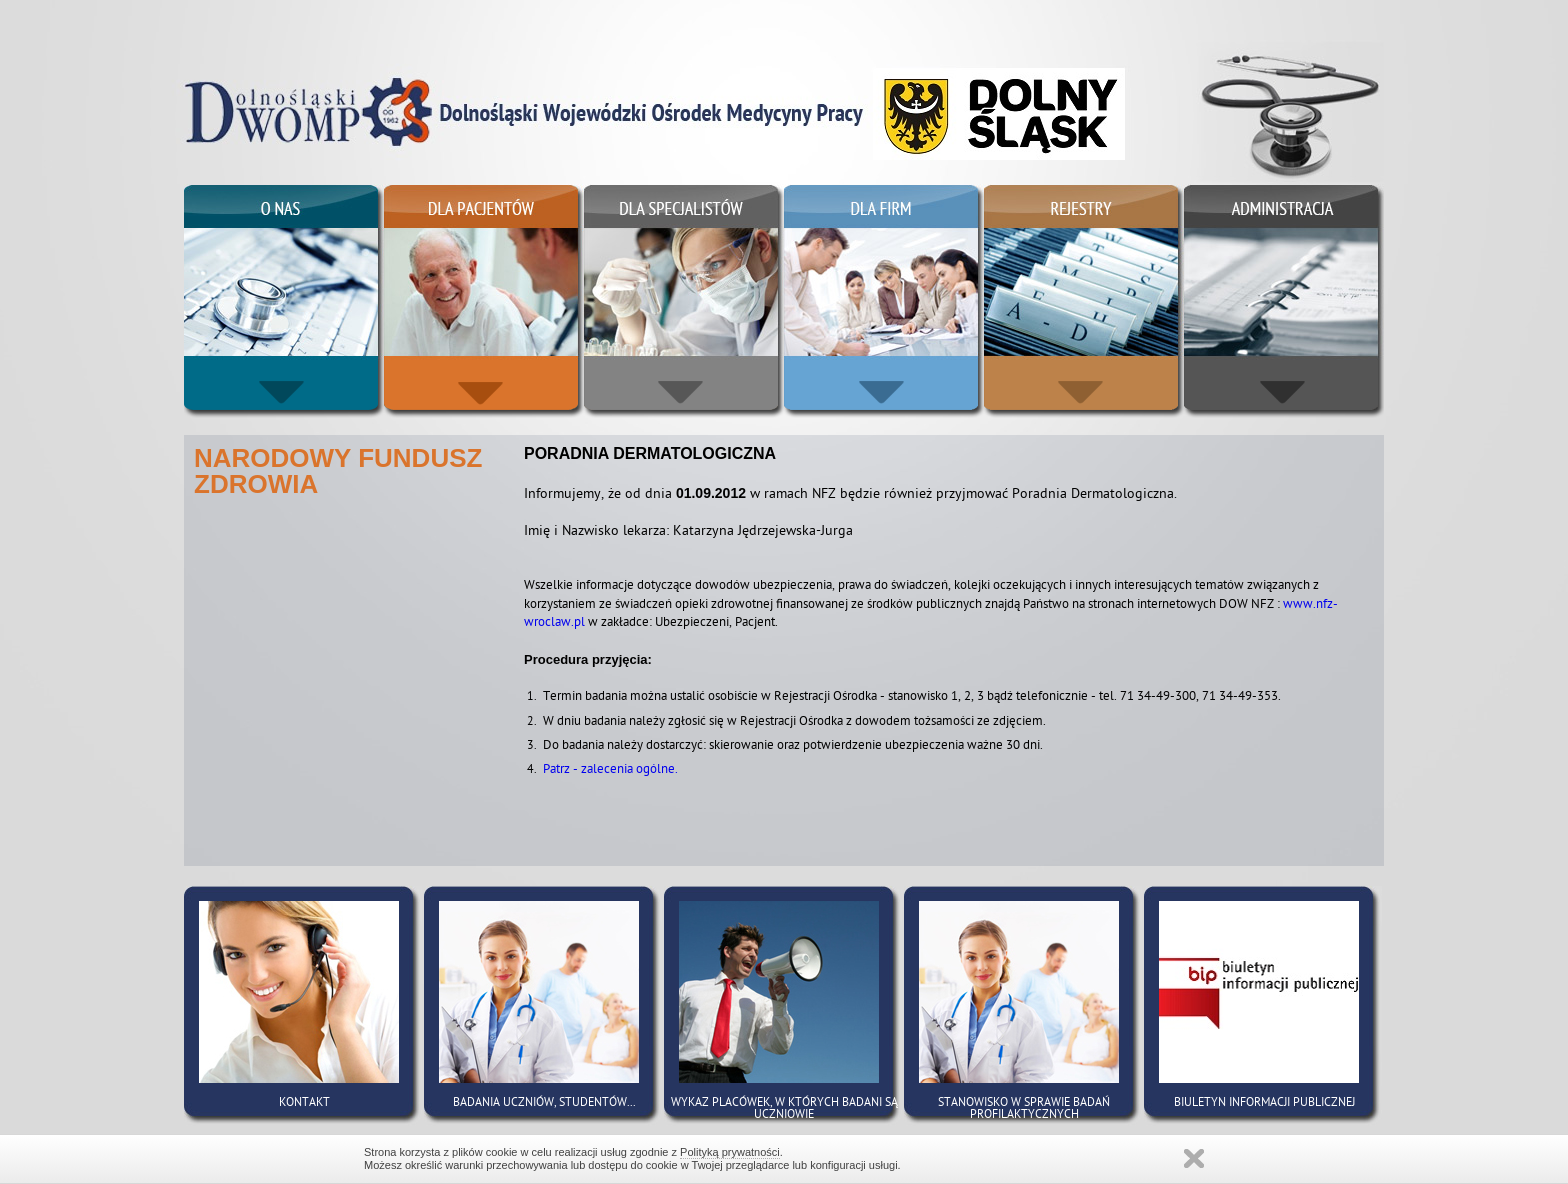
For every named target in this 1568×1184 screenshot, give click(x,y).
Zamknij (1194, 1158)
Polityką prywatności (730, 1152)
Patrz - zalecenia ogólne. (610, 770)
